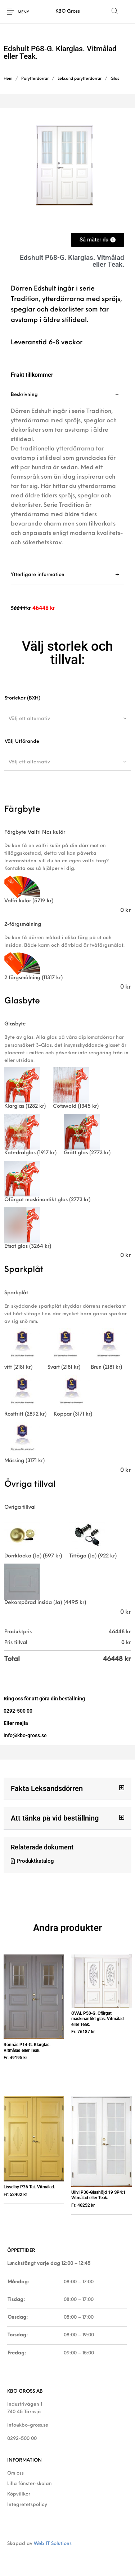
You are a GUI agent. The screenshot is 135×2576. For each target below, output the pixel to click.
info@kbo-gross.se (27, 2425)
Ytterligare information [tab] (37, 574)
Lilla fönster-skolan (29, 2483)
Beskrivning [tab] (24, 394)
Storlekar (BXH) (22, 698)
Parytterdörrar (35, 79)
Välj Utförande (22, 741)
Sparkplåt (16, 1293)
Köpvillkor (18, 2494)
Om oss (15, 2473)
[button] (67, 1789)
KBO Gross (67, 11)
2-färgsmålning (22, 924)
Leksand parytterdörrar (80, 79)
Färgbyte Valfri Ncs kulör (34, 832)
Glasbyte (15, 1024)
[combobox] (67, 718)
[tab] (67, 475)
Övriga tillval (20, 1507)
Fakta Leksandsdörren (47, 1788)
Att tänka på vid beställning (55, 1818)
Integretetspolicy (27, 2504)
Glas (115, 79)
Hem (8, 79)
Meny (23, 12)
